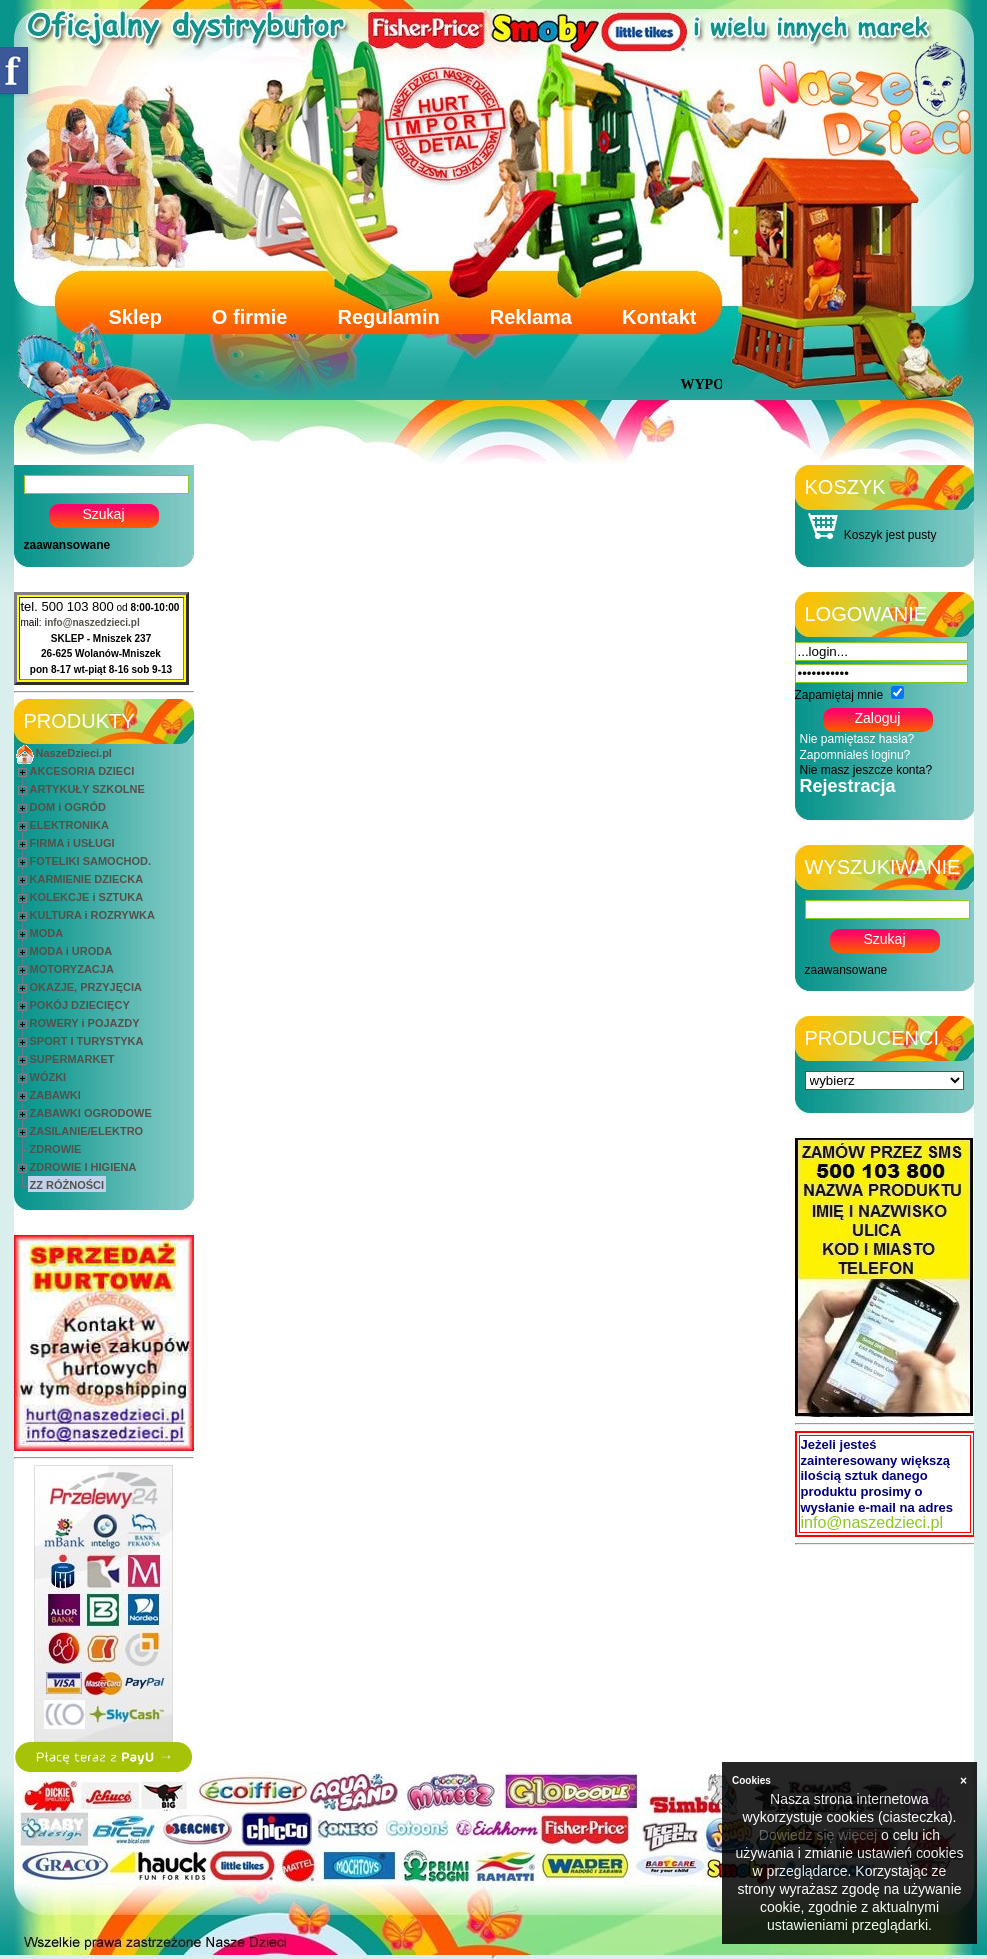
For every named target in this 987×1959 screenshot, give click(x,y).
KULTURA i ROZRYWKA (92, 915)
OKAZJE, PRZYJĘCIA (86, 987)
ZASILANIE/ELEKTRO (87, 1131)
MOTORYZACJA (72, 969)
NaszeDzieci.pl (74, 753)
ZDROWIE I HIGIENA (83, 1167)
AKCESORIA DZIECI (82, 771)
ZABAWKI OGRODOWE (91, 1113)
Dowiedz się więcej (818, 1835)
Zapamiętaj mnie (839, 695)
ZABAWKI (55, 1095)
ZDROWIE (56, 1149)
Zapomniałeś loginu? (855, 755)
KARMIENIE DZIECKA (87, 879)
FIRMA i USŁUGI (72, 843)
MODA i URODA (71, 951)
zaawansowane (67, 545)
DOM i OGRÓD (68, 807)
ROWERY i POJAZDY (85, 1023)
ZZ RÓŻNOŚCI (67, 1185)
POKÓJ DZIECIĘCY (80, 1005)
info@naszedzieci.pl (91, 622)
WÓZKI (48, 1077)
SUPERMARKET (72, 1059)
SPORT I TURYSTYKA (87, 1041)
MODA (47, 933)
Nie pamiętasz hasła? (857, 739)
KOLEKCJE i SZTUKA (87, 897)
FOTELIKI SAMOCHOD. (91, 861)
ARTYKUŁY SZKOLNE (87, 789)
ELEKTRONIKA (69, 825)
